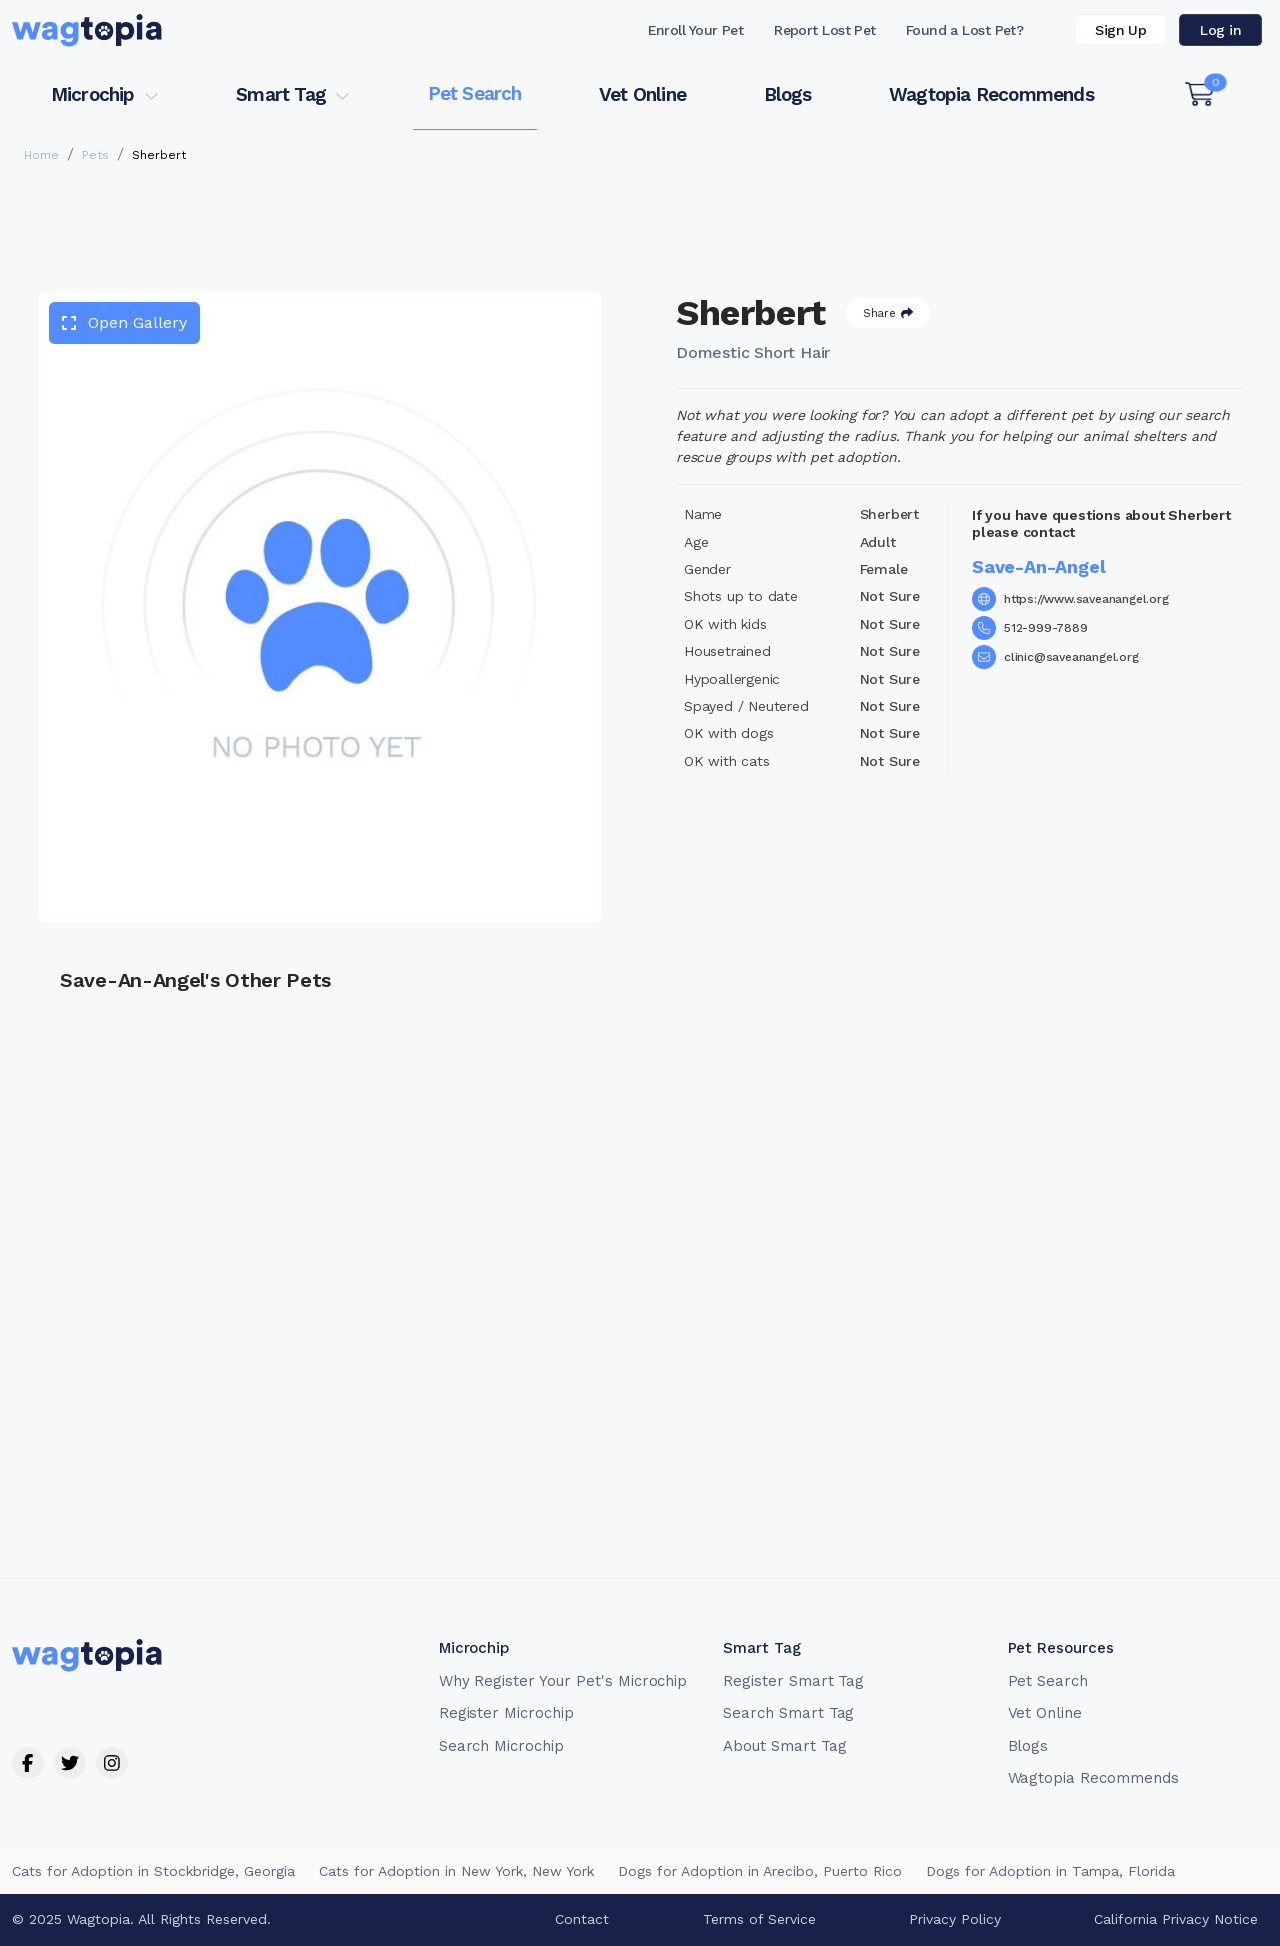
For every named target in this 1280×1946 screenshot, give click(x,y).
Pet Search (475, 93)
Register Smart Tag (793, 1681)
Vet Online (642, 94)
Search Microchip (501, 1746)
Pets (95, 155)
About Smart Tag (784, 1746)
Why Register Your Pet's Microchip (563, 1681)
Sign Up (1120, 30)
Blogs (788, 94)
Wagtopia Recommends (991, 94)
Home (41, 155)
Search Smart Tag (788, 1713)
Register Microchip (506, 1713)
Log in (1220, 30)
